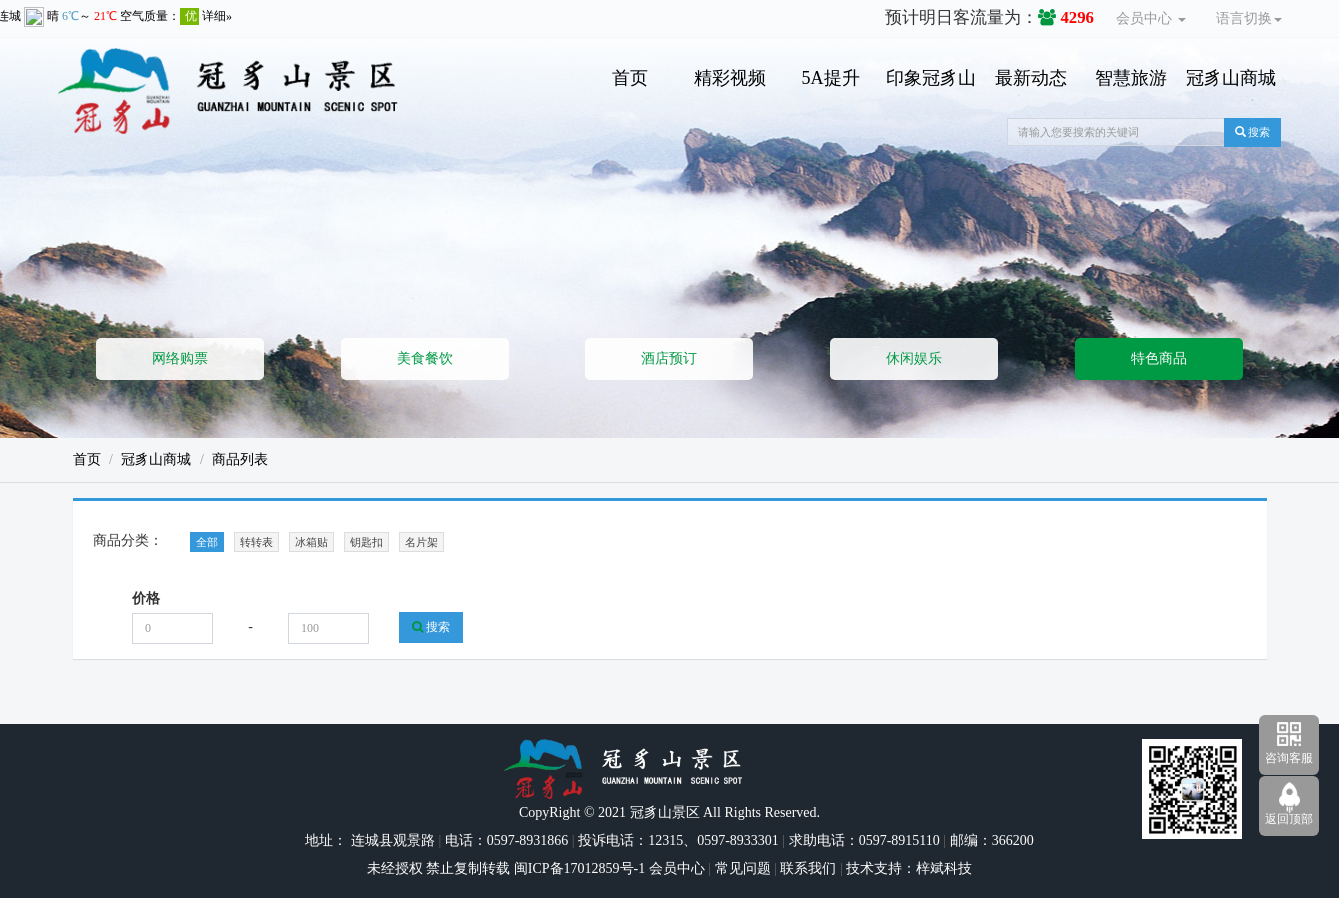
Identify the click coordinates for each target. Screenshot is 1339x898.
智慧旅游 (1131, 78)
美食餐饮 (425, 358)
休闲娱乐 (914, 358)
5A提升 (831, 78)
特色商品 (1159, 358)
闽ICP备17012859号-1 (577, 868)
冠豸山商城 (1231, 78)
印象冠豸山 (931, 78)
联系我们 (808, 868)
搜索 (1253, 132)
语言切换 (1249, 18)
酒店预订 (669, 358)
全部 (207, 542)
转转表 (256, 542)
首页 (630, 78)
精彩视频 (730, 78)
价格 (146, 598)
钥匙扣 (366, 542)
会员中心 (1151, 18)
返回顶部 (1289, 819)
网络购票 (180, 358)
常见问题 (743, 868)
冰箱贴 (311, 542)
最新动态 (1031, 78)
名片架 (421, 542)
